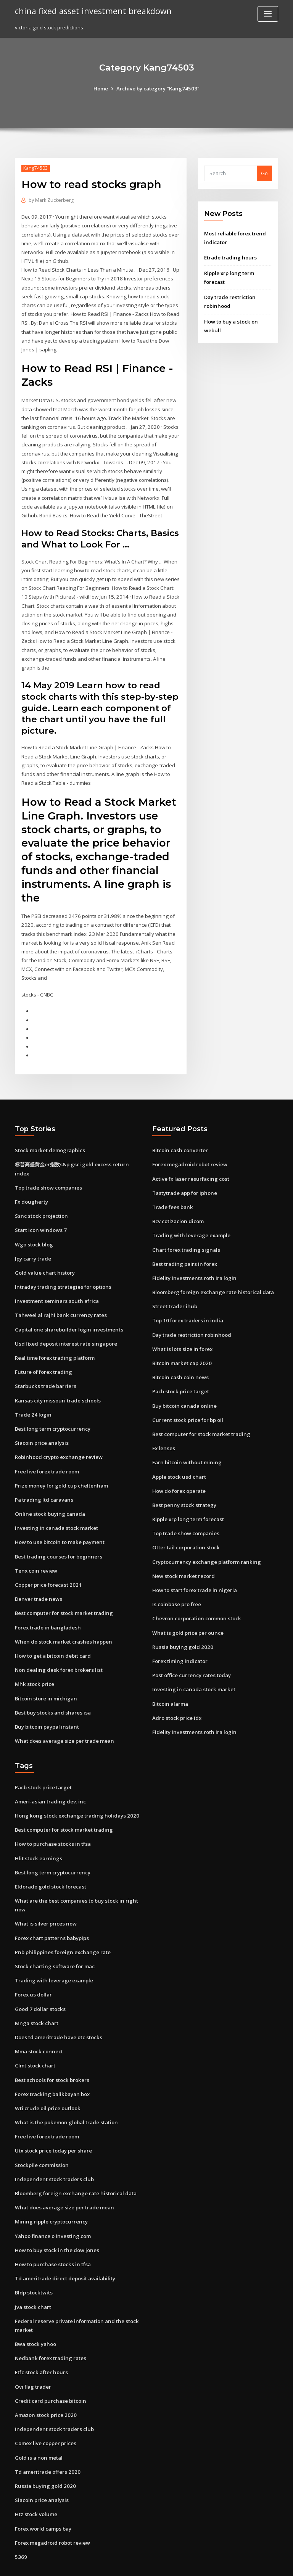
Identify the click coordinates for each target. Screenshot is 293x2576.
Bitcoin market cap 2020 (180, 1341)
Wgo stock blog (33, 1223)
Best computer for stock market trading (63, 1587)
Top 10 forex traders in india (186, 1299)
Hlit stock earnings (37, 1830)
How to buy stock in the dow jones (56, 2217)
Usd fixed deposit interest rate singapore (65, 1321)
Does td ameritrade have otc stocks (57, 2007)
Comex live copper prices (45, 2408)
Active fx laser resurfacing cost (189, 1158)
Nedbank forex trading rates (50, 2324)
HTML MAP (237, 2563)
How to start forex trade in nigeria (194, 1565)
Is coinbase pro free (176, 1579)
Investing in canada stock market (55, 1504)
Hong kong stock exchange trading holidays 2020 (74, 1788)
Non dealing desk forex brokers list (57, 1644)
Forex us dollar (33, 1965)
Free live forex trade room (47, 1447)
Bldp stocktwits (33, 2259)
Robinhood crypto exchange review (58, 1433)
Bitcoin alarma (170, 1677)
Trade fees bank (172, 1186)
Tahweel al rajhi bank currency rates (59, 1293)
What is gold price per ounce (187, 1607)
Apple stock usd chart (178, 1453)
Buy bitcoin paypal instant (46, 1700)
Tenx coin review (35, 1545)
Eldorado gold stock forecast (50, 1858)
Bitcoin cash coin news (179, 1355)
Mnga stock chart (36, 1993)
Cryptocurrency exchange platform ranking (205, 1537)
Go (264, 173)
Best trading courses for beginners (57, 1531)
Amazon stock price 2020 (44, 2380)
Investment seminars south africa (55, 1279)
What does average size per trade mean (63, 1714)
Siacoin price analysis (41, 1419)
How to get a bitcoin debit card (52, 1630)
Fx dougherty (31, 1181)
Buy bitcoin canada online (183, 1383)
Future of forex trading (43, 1349)
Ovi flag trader (33, 2352)
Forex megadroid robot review (189, 1144)
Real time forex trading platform (54, 1335)
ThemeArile (211, 2563)
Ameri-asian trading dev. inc (49, 1774)
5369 (20, 2520)
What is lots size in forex (181, 1326)
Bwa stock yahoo (35, 2310)
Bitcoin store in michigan (45, 1672)
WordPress (128, 2563)
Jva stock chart (32, 2273)
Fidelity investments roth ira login (193, 1256)
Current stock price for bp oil (186, 1397)
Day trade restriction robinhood (191, 1312)
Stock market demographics (49, 1130)
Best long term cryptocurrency (52, 1405)
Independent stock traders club (53, 2147)
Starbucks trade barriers (45, 1363)
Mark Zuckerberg (51, 200)
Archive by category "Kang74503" (158, 88)
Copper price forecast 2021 (47, 1560)
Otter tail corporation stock (185, 1523)
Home (102, 88)
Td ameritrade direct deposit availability (65, 2245)
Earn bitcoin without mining (185, 1439)
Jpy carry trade (33, 1237)
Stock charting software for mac (54, 1937)
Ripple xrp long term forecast (187, 1495)
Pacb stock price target (180, 1368)
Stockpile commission (41, 2133)
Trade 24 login (32, 1391)
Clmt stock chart (34, 2035)
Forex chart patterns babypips (51, 1909)
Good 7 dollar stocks (39, 1979)
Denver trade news (38, 1574)
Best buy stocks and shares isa (51, 1686)
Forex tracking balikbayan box (51, 2063)
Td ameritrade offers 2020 (46, 2436)
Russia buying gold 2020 (181, 1621)
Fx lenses (163, 1425)
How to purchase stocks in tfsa (51, 1816)
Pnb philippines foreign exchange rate (61, 1923)
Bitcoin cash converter (179, 1130)
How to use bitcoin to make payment (59, 1518)
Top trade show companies (47, 1167)
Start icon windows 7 (40, 1209)
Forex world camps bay (43, 2492)
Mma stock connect (38, 2021)
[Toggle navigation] (268, 14)
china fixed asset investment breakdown (91, 10)
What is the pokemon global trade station (65, 2091)
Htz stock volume (35, 2478)
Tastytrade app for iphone (184, 1172)
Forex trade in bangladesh (47, 1602)
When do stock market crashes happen (61, 1616)
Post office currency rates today (190, 1649)
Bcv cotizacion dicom (177, 1200)
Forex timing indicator (179, 1635)
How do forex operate (179, 1467)
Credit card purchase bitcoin (49, 2366)
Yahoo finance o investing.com (52, 2203)
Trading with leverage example (191, 1214)
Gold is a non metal (38, 2422)
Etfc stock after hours (40, 2338)
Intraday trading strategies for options (62, 1265)
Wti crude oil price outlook (47, 2077)
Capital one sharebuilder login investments (67, 1307)
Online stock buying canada (48, 1489)
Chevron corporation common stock (195, 1593)
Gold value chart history (44, 1251)
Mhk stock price (34, 1658)
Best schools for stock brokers (50, 2049)
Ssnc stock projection (40, 1195)
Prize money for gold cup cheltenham (60, 1462)
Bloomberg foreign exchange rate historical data (212, 1270)
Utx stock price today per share (52, 2119)
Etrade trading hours (229, 257)
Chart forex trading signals (185, 1228)
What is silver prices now (44, 1895)
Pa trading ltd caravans (43, 1475)
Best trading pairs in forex (184, 1243)
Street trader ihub (174, 1285)
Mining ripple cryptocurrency (50, 2189)
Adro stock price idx (176, 1691)
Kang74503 (35, 168)
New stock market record (183, 1551)
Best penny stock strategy (183, 1481)
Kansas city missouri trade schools (56, 1377)
